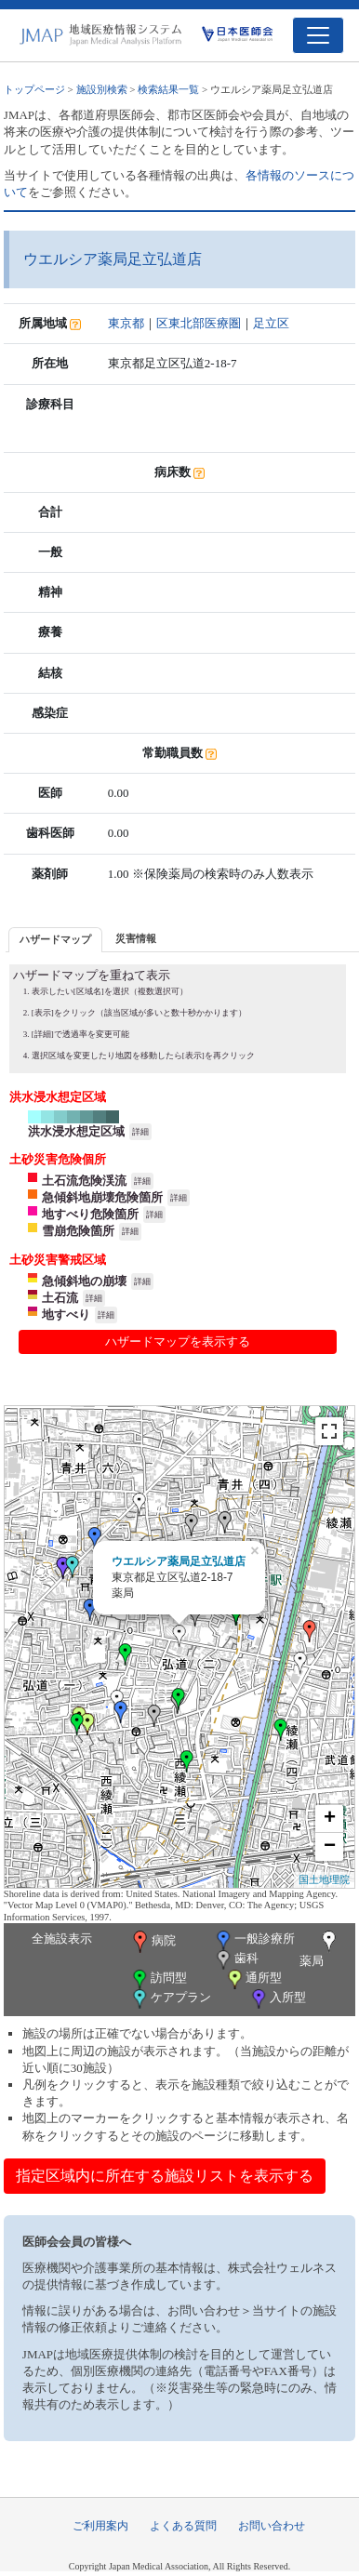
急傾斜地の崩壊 (84, 1281)
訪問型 (158, 1979)
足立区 (271, 323)
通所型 (253, 1979)
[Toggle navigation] (318, 35)
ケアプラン (170, 1999)
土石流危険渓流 (84, 1181)
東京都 (126, 323)
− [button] (330, 1847)
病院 (152, 1942)
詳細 (140, 1131)
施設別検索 (101, 89)
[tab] (55, 939)
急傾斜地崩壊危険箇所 (102, 1197)
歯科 (236, 1960)
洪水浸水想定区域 (76, 1131)
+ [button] (330, 1819)
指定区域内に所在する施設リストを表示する (164, 2176)
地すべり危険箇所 (90, 1214)
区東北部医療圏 (198, 323)
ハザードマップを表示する (177, 1341)
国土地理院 (324, 1879)
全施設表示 (62, 1938)
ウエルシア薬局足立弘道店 (179, 1561)
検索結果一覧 (168, 89)
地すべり (66, 1314)
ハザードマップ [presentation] (55, 939)
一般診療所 (254, 1940)
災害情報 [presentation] (135, 938)
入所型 (277, 1999)
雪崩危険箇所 (78, 1231)
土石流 (60, 1298)
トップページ (34, 89)
